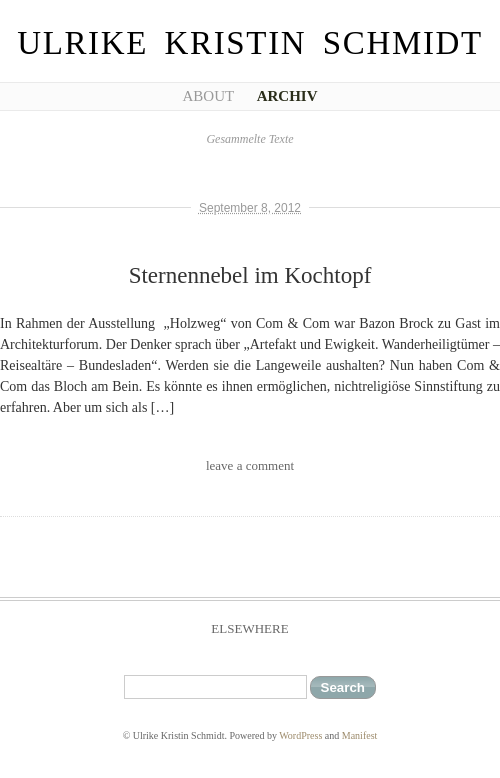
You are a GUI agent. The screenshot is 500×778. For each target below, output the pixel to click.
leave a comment (250, 465)
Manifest (360, 735)
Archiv (287, 96)
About (208, 96)
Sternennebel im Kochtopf (250, 275)
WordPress (300, 735)
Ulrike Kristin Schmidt (250, 43)
